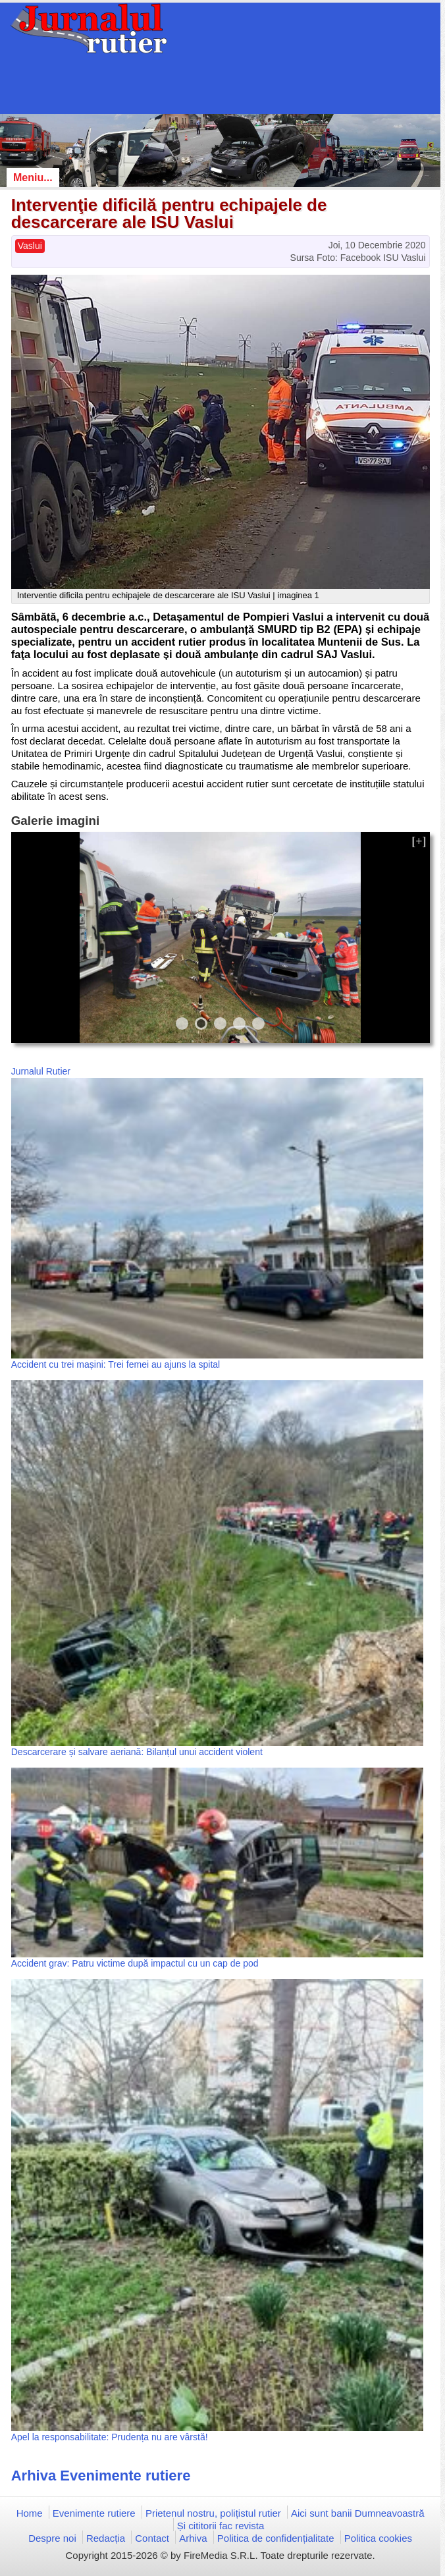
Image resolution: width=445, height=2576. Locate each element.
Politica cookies (378, 2538)
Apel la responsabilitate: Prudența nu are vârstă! (109, 2437)
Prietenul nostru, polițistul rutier (213, 2513)
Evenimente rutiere (94, 2513)
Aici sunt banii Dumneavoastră (358, 2513)
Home (29, 2513)
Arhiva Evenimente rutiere (101, 2475)
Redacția (105, 2538)
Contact (152, 2538)
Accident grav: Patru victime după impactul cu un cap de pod (135, 1963)
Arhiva (193, 2538)
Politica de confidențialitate (275, 2538)
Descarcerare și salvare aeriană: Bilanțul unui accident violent (137, 1752)
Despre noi (52, 2538)
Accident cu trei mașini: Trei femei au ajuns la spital (115, 1364)
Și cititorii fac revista (221, 2525)
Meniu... (33, 177)
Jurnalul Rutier (40, 1071)
